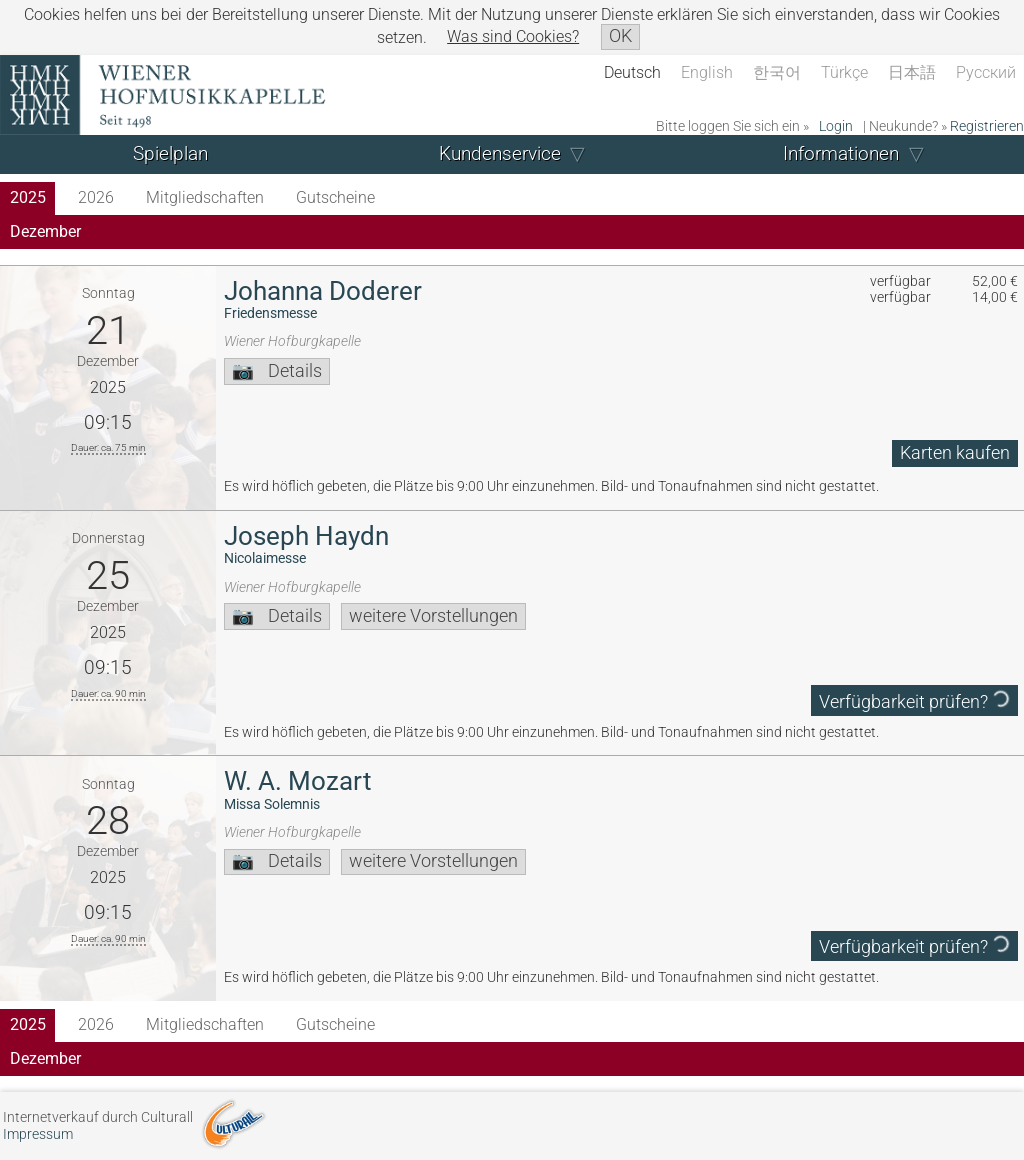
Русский (986, 72)
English (707, 72)
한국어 (777, 72)
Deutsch (632, 72)
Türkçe (844, 72)
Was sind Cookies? (513, 36)
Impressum (38, 1134)
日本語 (912, 72)
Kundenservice (500, 153)
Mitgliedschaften (205, 197)
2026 (96, 197)
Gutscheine (335, 197)
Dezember (45, 231)
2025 (28, 197)
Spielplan (170, 153)
